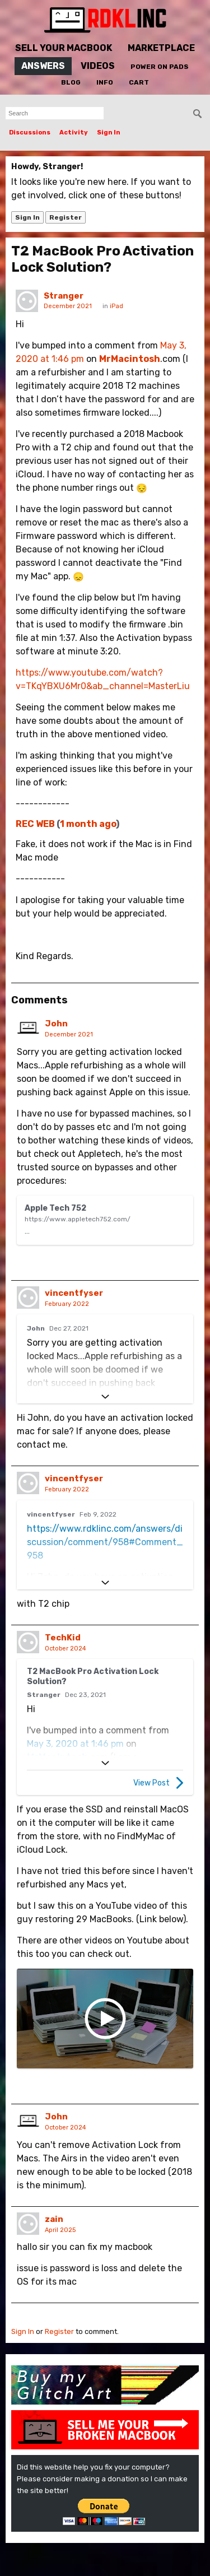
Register (65, 217)
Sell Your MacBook (63, 48)
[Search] (197, 113)
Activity (73, 132)
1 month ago (88, 824)
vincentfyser (74, 1304)
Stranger (63, 296)
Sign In (108, 132)
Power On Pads (159, 67)
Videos (98, 66)
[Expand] (105, 1408)
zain (54, 2230)
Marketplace (161, 48)
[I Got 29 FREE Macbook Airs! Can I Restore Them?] (105, 2030)
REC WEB (35, 824)
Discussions (29, 132)
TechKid (63, 1649)
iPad (116, 306)
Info (104, 82)
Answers (43, 66)
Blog (71, 82)
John (56, 1024)
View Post (158, 1794)
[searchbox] (55, 113)
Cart (139, 82)
